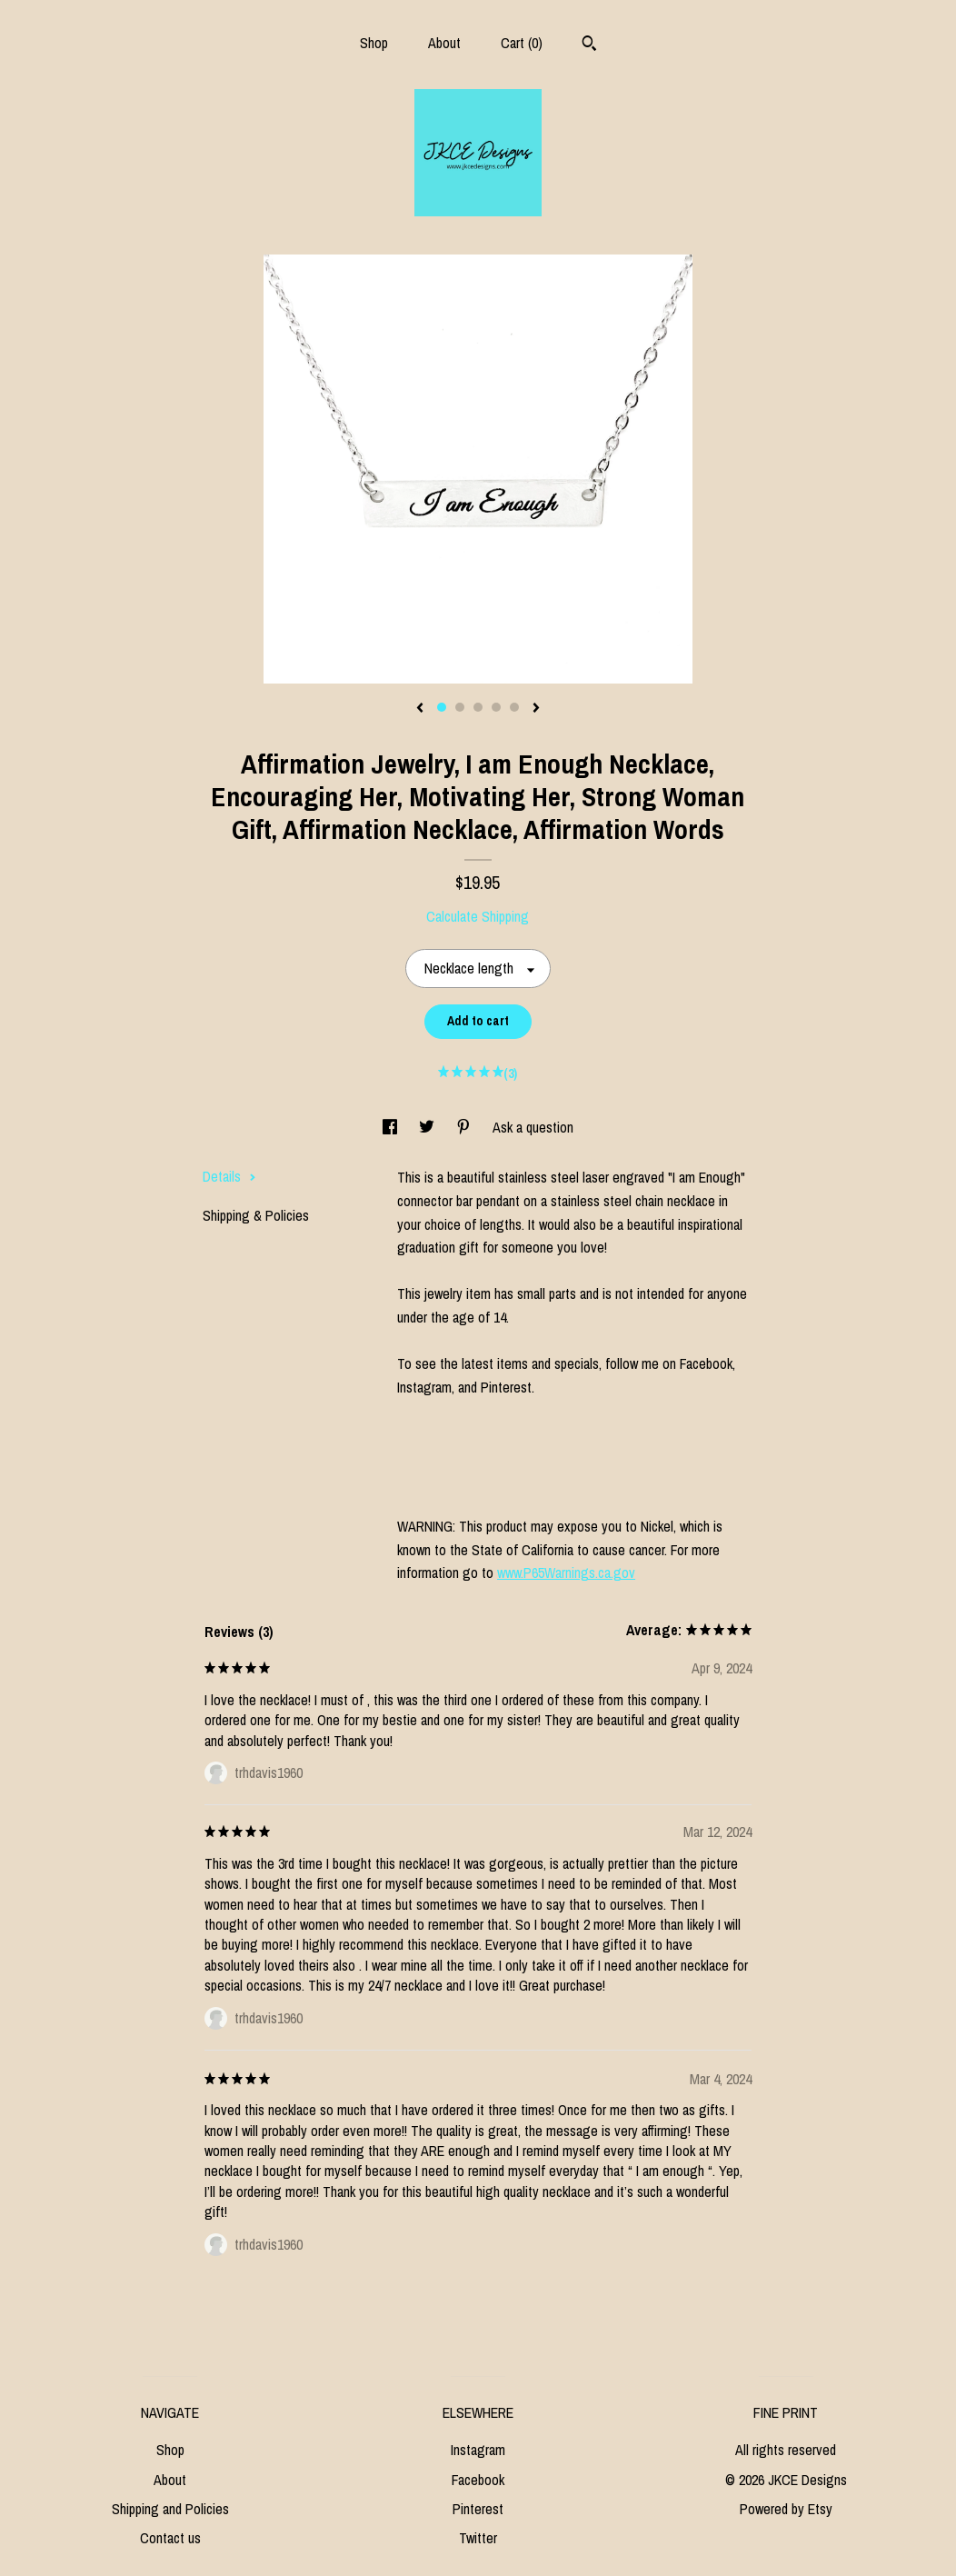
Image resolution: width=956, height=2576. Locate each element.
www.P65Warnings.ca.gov (566, 1573)
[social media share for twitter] (428, 1127)
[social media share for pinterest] (465, 1127)
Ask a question (533, 1127)
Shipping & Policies (256, 1215)
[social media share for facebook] (392, 1127)
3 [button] (478, 707)
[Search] (589, 45)
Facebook (478, 2480)
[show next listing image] (536, 709)
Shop (374, 43)
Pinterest (478, 2509)
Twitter (478, 2538)
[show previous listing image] (419, 709)
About (444, 43)
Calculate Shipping (477, 916)
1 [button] (441, 707)
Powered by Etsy (786, 2509)
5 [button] (514, 707)
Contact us (170, 2538)
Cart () (522, 43)
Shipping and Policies (170, 2509)
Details (229, 1176)
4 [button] (496, 707)
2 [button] (459, 707)
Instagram (478, 2450)
